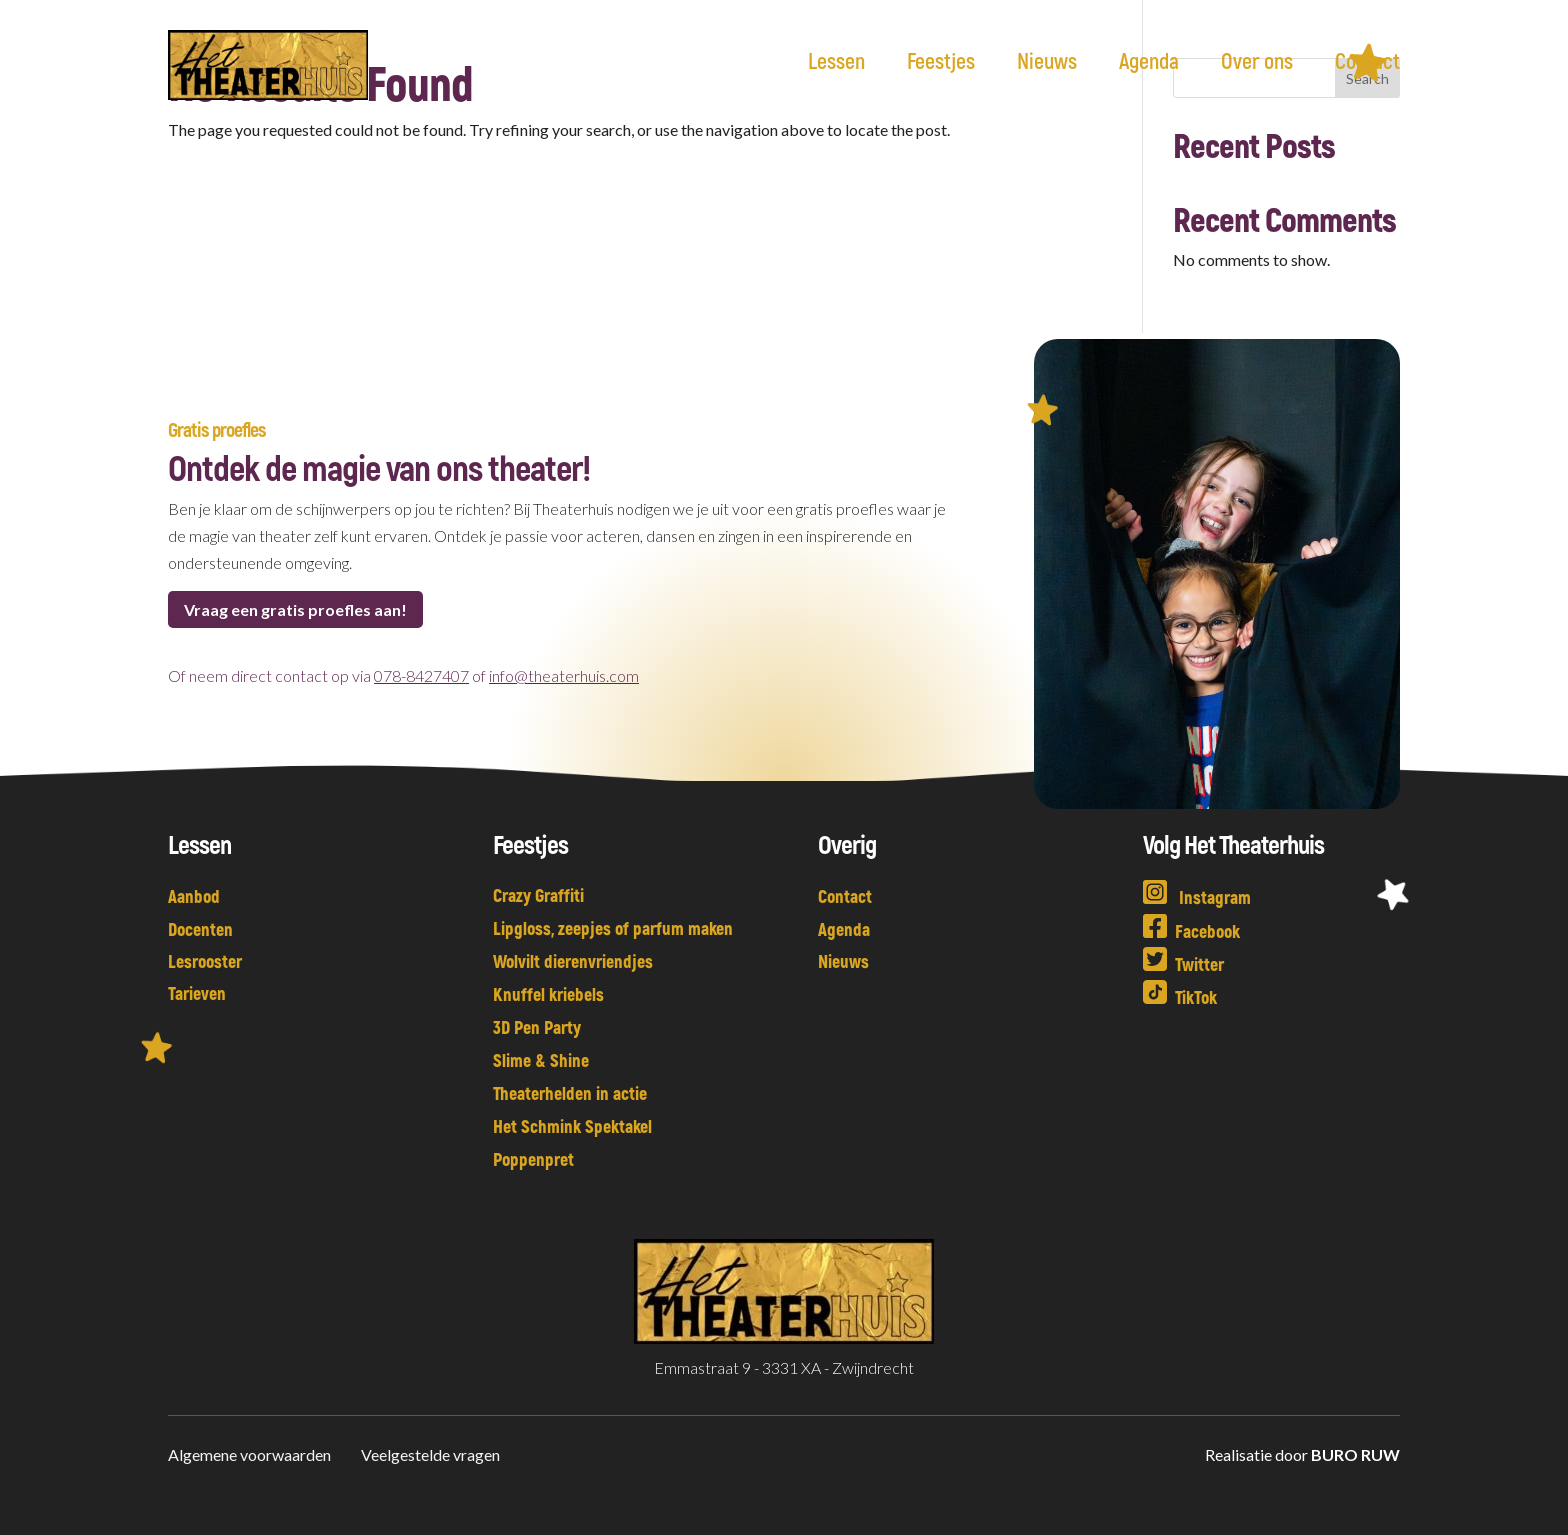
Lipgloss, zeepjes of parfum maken (613, 928)
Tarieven (197, 993)
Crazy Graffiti (538, 895)
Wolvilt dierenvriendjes (573, 961)
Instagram (1197, 897)
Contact (1367, 63)
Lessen (836, 63)
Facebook (1191, 931)
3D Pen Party (537, 1027)
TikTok (1180, 997)
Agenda (1149, 63)
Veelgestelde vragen (430, 1454)
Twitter (1183, 964)
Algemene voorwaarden (251, 1454)
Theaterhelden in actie (570, 1093)
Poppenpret (533, 1159)
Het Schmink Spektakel (572, 1126)
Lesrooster (205, 961)
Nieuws (1047, 63)
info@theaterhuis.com (564, 675)
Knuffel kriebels (548, 994)
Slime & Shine (541, 1060)
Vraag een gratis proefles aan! (295, 609)
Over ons (1257, 63)
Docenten (200, 929)
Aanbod (194, 896)
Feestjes (941, 63)
